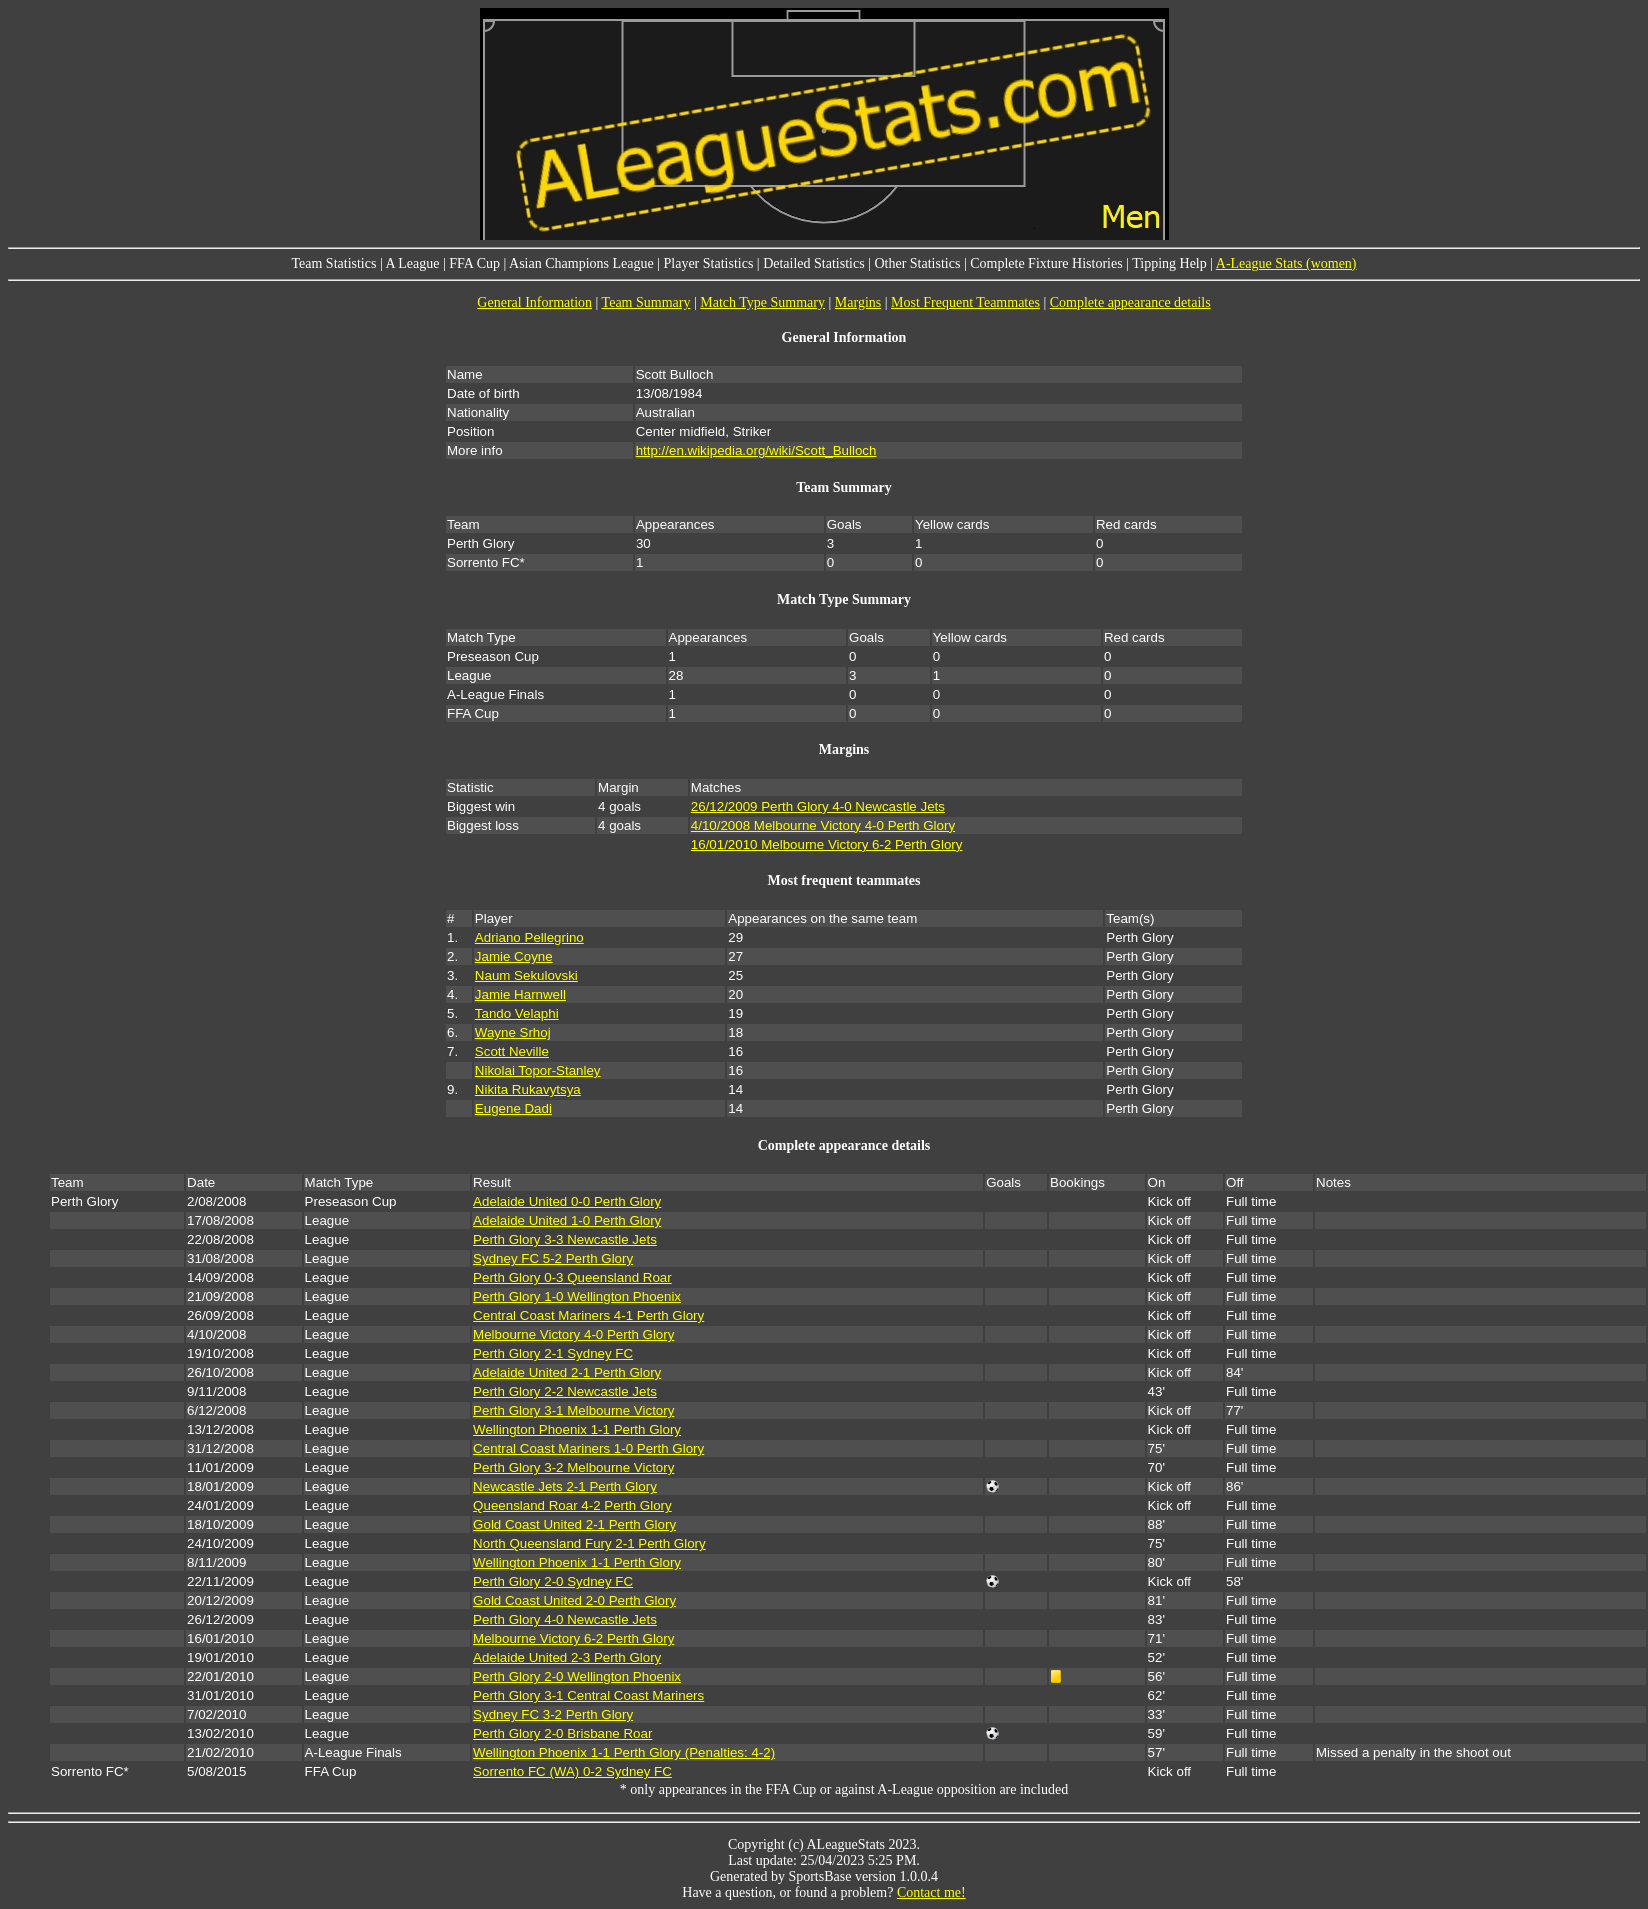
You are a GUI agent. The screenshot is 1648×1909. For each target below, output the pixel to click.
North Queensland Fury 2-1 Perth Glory (589, 1543)
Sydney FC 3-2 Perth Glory (553, 1714)
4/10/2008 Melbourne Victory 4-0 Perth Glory (823, 825)
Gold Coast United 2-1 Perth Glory (574, 1524)
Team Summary (646, 302)
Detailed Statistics (813, 263)
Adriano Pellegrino (529, 937)
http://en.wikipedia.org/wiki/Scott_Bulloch (756, 450)
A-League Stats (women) (1286, 263)
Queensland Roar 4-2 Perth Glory (572, 1505)
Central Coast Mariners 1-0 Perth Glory (588, 1448)
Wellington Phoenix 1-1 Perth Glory (577, 1429)
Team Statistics (333, 263)
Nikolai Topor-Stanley (538, 1070)
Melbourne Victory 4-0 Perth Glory (573, 1334)
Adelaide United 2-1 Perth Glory (567, 1372)
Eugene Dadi (513, 1108)
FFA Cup (474, 263)
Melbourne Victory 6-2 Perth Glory (573, 1638)
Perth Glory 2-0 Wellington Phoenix (577, 1676)
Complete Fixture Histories (1046, 263)
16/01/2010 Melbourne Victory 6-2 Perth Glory (827, 844)
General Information (534, 302)
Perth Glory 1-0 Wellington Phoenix (577, 1296)
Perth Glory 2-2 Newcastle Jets (565, 1391)
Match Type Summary (762, 302)
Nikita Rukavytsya (528, 1089)
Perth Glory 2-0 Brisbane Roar (562, 1733)
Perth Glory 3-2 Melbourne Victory (573, 1467)
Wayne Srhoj (513, 1032)
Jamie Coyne (514, 956)
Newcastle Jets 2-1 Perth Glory (565, 1486)
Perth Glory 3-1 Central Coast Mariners (588, 1695)
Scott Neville (512, 1051)
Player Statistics (709, 263)
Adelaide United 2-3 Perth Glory (567, 1657)
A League (412, 263)
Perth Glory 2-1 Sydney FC (553, 1353)
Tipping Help (1169, 263)
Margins (858, 302)
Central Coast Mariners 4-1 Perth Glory (588, 1315)
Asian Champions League (581, 263)
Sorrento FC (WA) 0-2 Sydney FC (572, 1771)
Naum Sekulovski (526, 975)
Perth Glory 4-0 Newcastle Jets (565, 1619)
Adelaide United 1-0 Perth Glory (567, 1220)
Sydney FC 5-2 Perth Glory (553, 1258)
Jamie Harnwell (520, 994)
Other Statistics (917, 263)
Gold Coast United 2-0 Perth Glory (574, 1600)
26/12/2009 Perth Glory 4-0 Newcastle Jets (818, 806)
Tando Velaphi (517, 1013)
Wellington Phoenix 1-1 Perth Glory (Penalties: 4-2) (624, 1752)
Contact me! (931, 1892)
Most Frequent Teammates (965, 302)
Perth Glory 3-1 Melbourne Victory (573, 1410)
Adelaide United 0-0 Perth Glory (567, 1201)
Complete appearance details (1130, 302)
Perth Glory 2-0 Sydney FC (553, 1581)
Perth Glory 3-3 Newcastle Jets (565, 1239)
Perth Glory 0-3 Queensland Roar (572, 1277)
